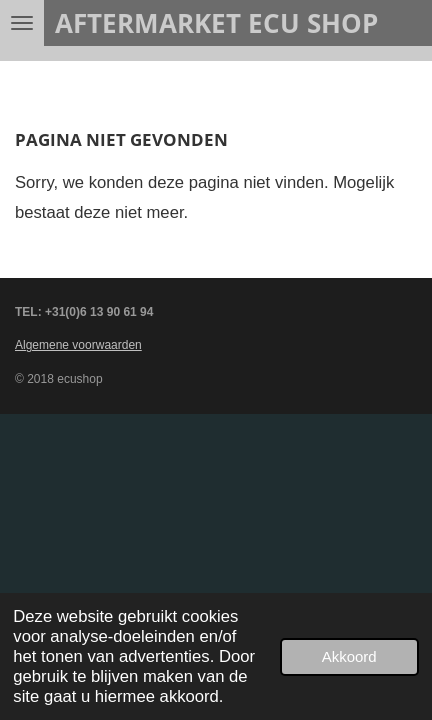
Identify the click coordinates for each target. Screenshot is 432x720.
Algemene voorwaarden (78, 345)
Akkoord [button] (349, 656)
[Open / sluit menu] (22, 23)
